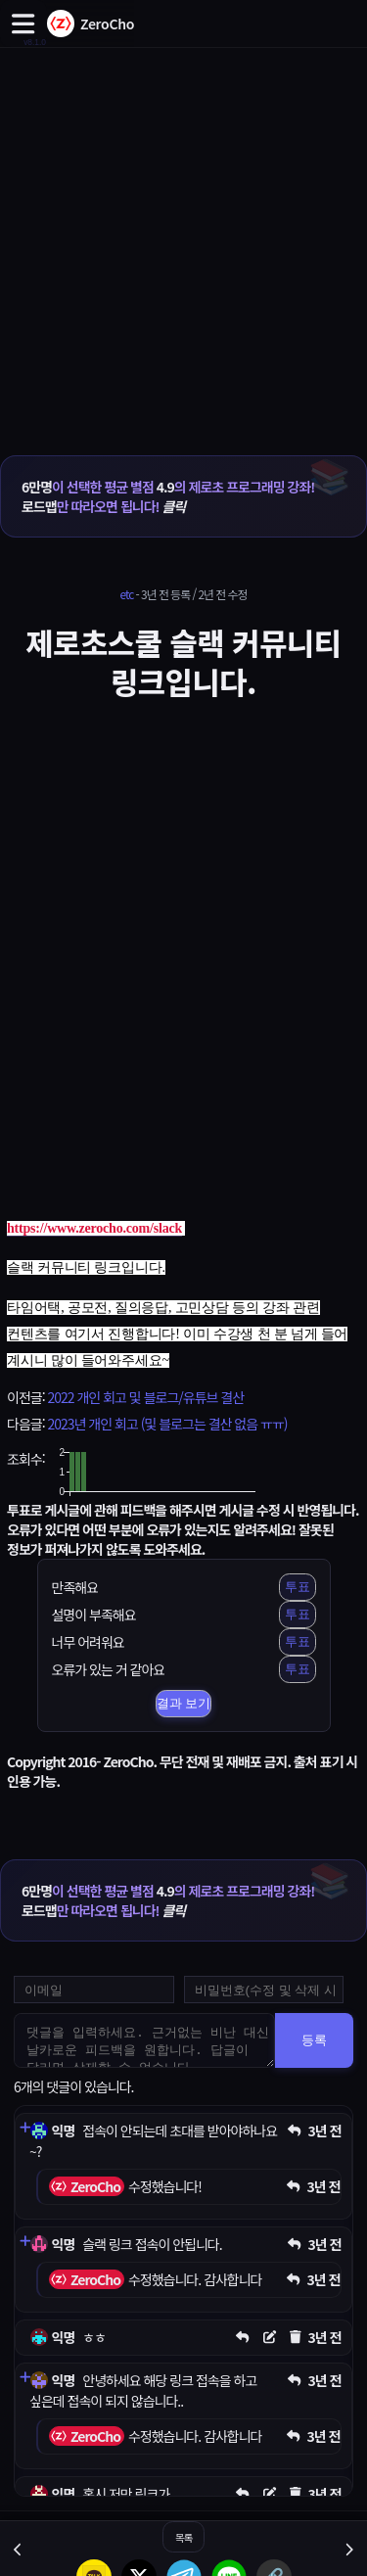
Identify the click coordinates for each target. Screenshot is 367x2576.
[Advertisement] (183, 230)
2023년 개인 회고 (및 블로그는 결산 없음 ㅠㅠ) (167, 1423)
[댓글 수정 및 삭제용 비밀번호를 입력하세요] (264, 1989)
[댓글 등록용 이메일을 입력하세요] (94, 1989)
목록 (183, 2537)
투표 (297, 1586)
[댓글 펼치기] (24, 2128)
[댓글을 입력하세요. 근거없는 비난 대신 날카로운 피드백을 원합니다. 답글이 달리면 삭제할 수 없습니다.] (144, 2040)
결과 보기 (184, 1703)
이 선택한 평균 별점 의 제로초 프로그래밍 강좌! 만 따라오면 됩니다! (168, 496)
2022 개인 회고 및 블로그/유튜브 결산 (145, 1397)
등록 (314, 2040)
